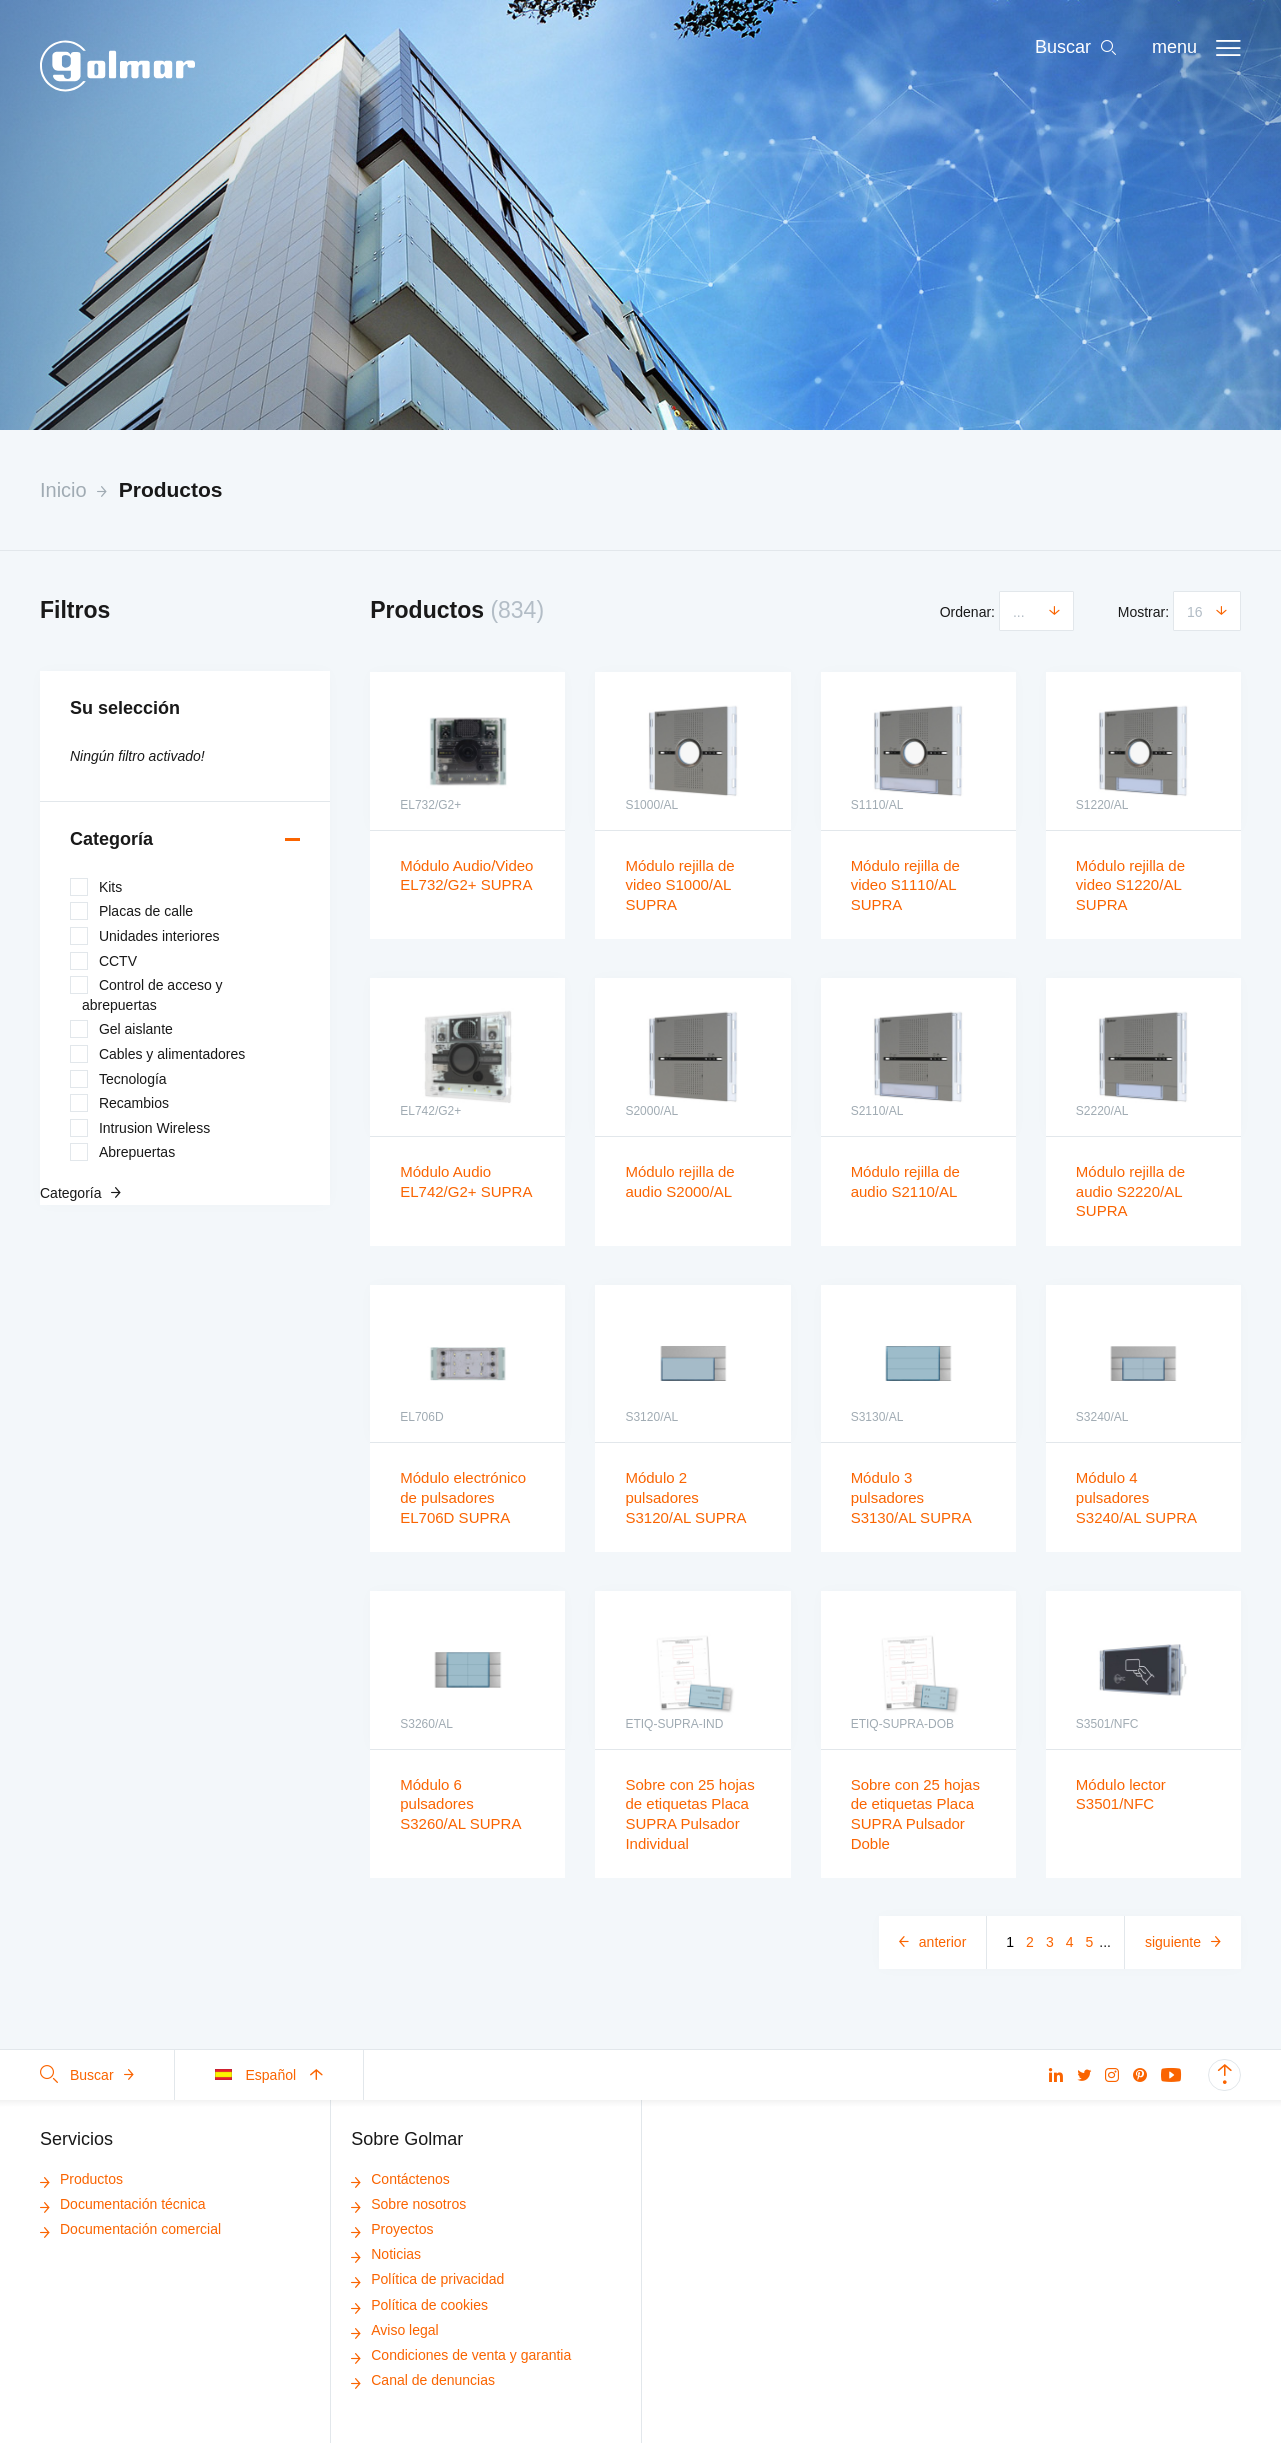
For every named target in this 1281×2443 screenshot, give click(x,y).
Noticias (386, 2254)
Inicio (63, 490)
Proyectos (392, 2229)
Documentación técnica (123, 2204)
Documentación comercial (130, 2229)
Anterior (942, 1942)
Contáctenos (400, 2179)
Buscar (87, 2075)
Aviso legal (394, 2330)
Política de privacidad (427, 2279)
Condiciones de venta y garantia (461, 2355)
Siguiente (1173, 1942)
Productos (171, 489)
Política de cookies (419, 2305)
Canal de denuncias (423, 2380)
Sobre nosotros (408, 2204)
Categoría (111, 839)
